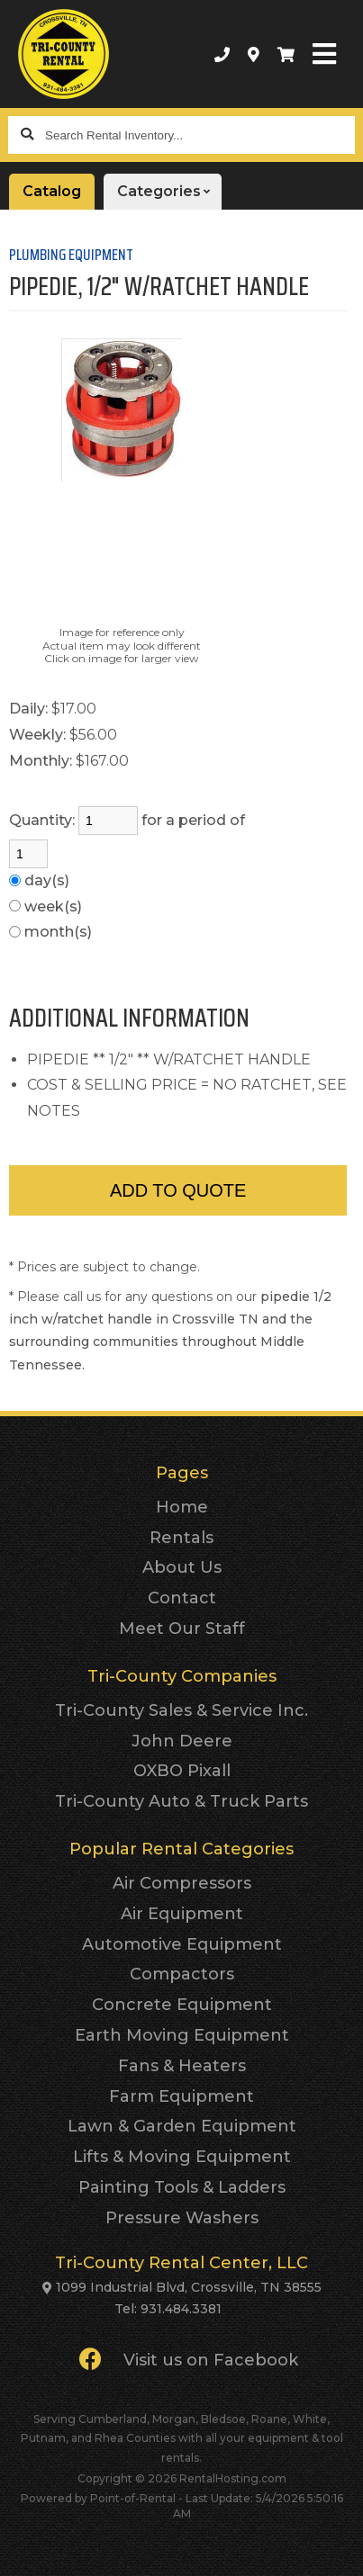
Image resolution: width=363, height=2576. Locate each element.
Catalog (52, 191)
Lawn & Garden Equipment (182, 2126)
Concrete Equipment (182, 2005)
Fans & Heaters (182, 2066)
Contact (182, 1598)
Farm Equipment (181, 2096)
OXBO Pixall (182, 1771)
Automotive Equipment (182, 1944)
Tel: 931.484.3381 (168, 2309)
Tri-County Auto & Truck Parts (181, 1801)
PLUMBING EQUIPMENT (71, 254)
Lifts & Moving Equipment (182, 2157)
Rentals (181, 1538)
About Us (182, 1567)
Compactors (182, 1974)
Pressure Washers (182, 2218)
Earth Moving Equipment (182, 2035)
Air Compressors (182, 1883)
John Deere (182, 1741)
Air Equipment (182, 1914)
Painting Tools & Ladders (182, 2187)
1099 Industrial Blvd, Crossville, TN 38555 (189, 2287)
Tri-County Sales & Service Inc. (181, 1710)
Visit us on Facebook (188, 2358)
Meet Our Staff (182, 1628)
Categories (169, 192)
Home (182, 1507)
